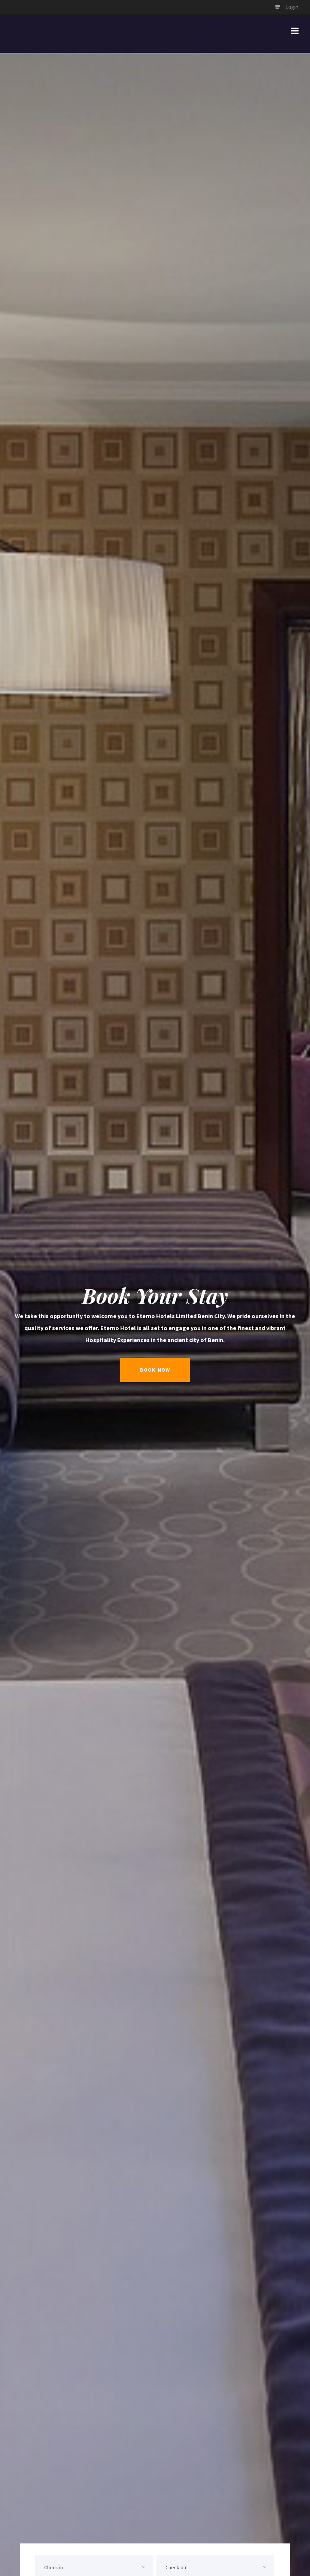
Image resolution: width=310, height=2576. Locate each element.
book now (155, 1369)
